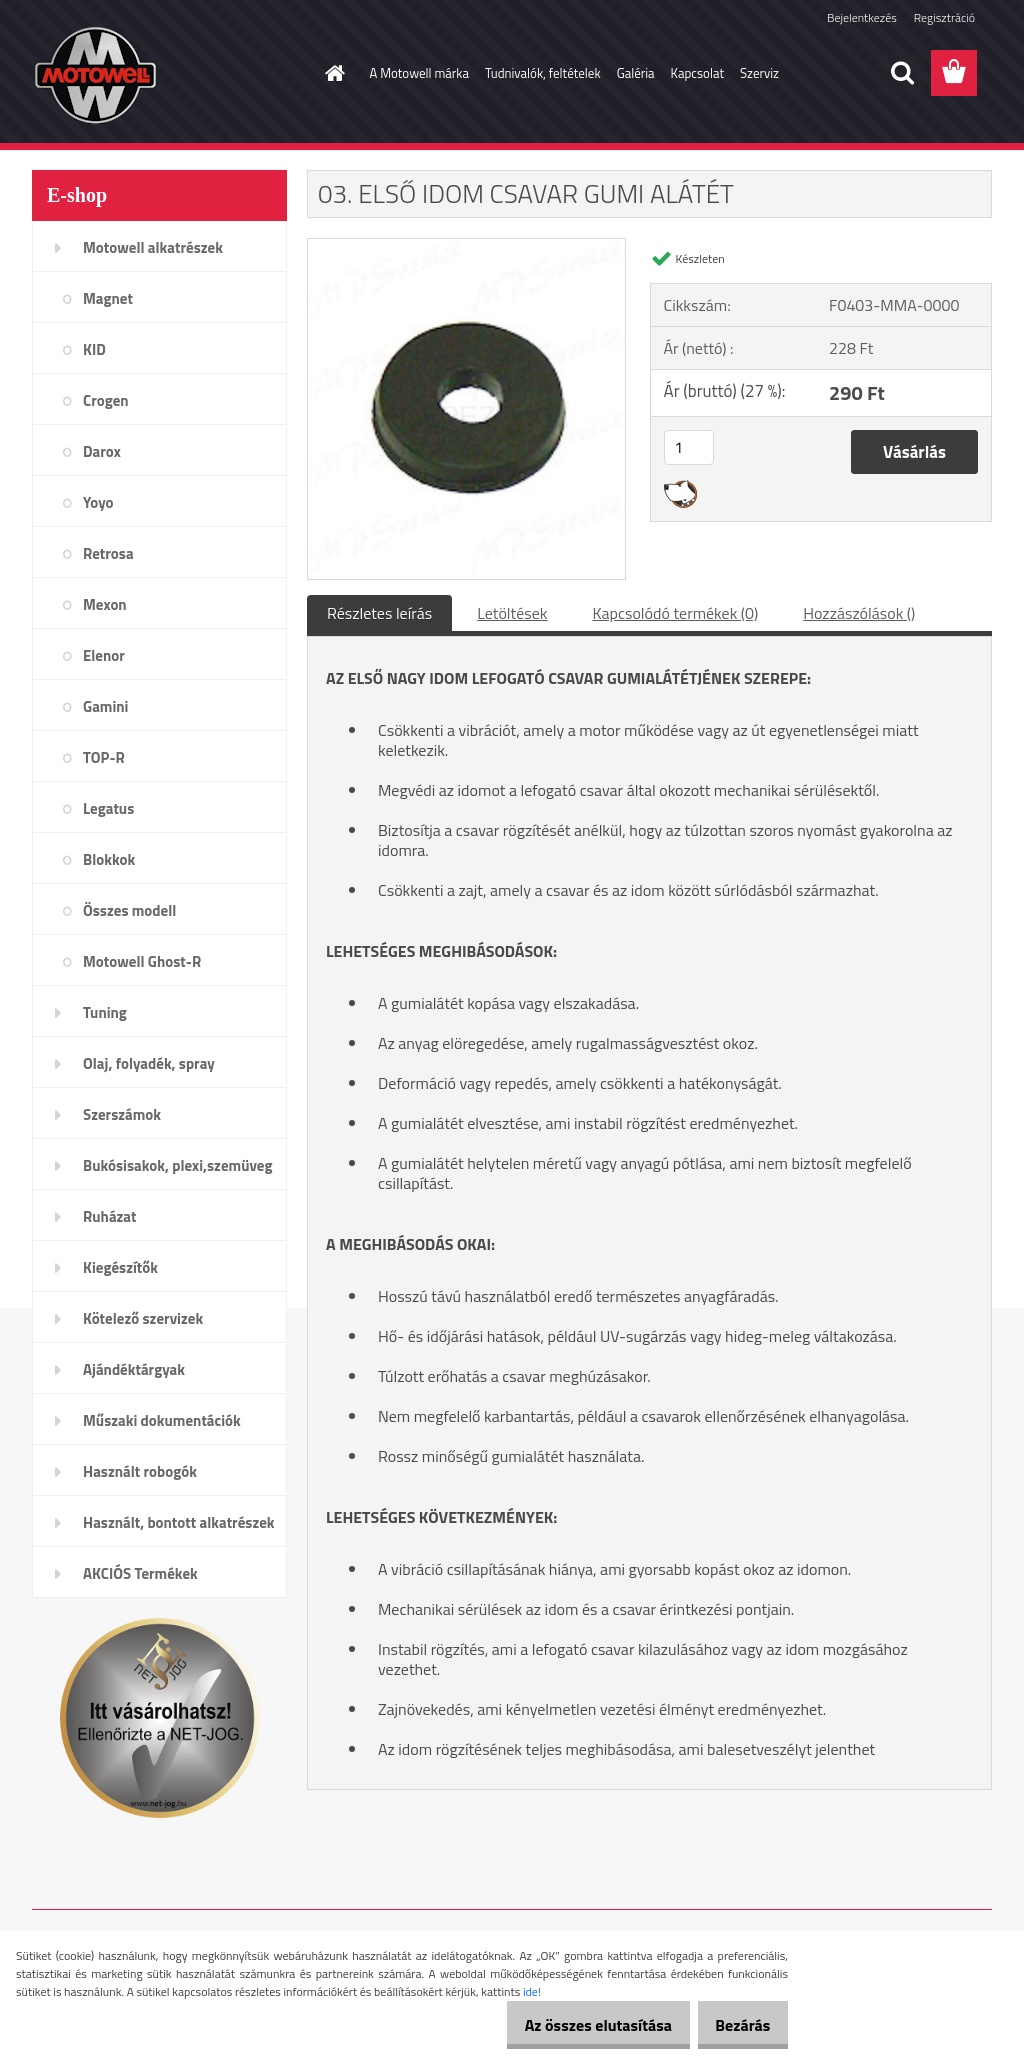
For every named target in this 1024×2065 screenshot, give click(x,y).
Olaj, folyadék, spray (149, 1063)
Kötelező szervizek (143, 1318)
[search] (902, 73)
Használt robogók (140, 1471)
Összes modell (129, 910)
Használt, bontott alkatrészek (179, 1522)
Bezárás (735, 2025)
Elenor (104, 655)
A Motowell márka (420, 73)
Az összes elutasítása (576, 2025)
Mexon (105, 604)
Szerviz (759, 73)
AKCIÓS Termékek (140, 1573)
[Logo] (169, 74)
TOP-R (104, 757)
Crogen (106, 400)
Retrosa (108, 553)
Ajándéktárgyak (134, 1369)
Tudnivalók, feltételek (543, 73)
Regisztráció (944, 17)
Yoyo (98, 502)
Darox (102, 451)
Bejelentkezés (862, 17)
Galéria (636, 73)
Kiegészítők (120, 1267)
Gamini (105, 706)
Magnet (108, 298)
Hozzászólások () (859, 613)
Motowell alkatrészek (153, 247)
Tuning (105, 1012)
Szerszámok (122, 1114)
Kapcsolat (697, 73)
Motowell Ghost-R (142, 961)
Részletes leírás (379, 613)
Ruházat (110, 1216)
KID (94, 349)
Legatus (108, 808)
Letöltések (512, 613)
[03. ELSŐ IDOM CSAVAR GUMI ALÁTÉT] (466, 247)
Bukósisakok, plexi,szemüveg (177, 1165)
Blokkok (109, 859)
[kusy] (689, 447)
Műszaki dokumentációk (162, 1420)
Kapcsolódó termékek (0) (675, 613)
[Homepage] (332, 73)
